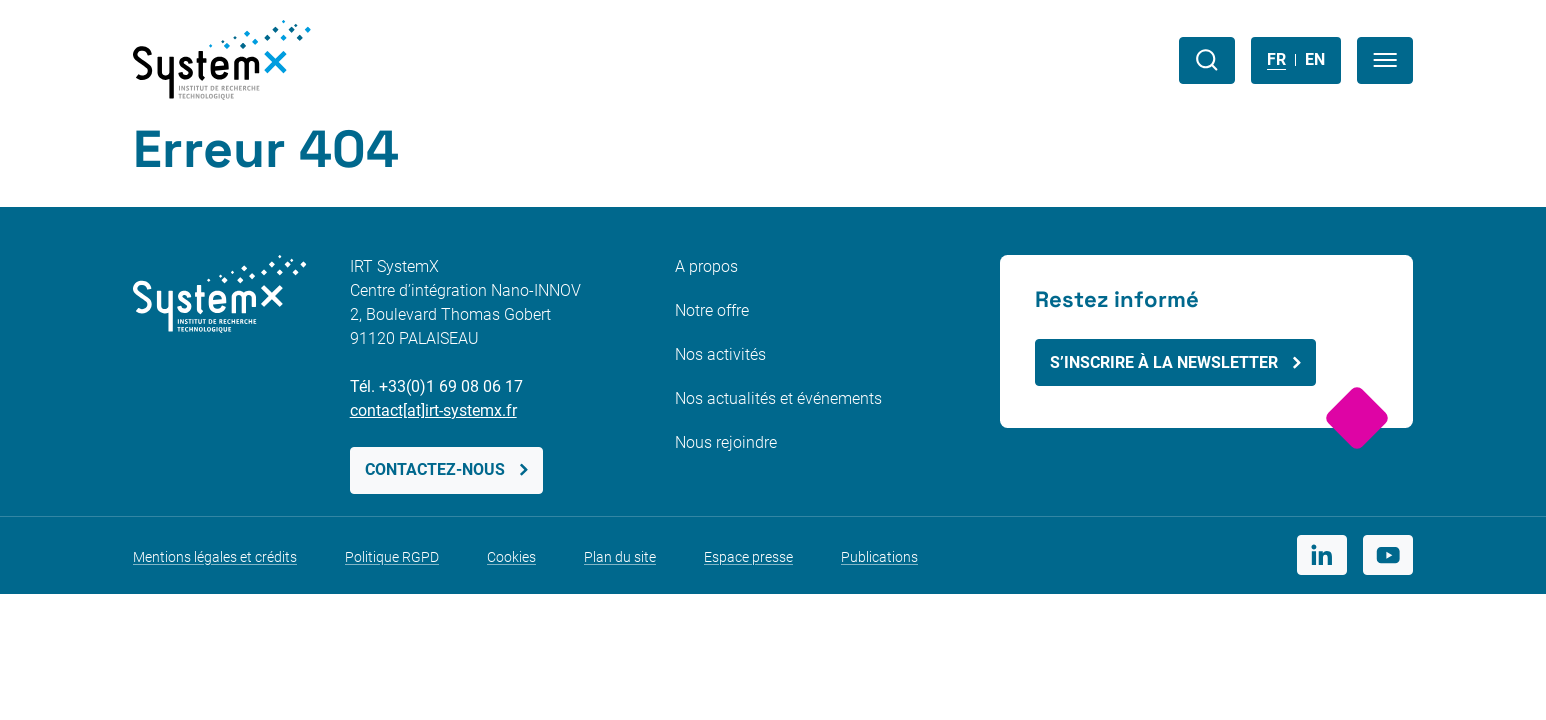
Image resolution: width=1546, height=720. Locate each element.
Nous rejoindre (726, 442)
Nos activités (720, 354)
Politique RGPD (392, 557)
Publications (879, 557)
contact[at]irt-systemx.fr (433, 410)
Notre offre (712, 310)
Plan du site (620, 557)
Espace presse (748, 557)
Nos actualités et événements (778, 398)
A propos (706, 266)
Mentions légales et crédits (215, 557)
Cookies (511, 557)
